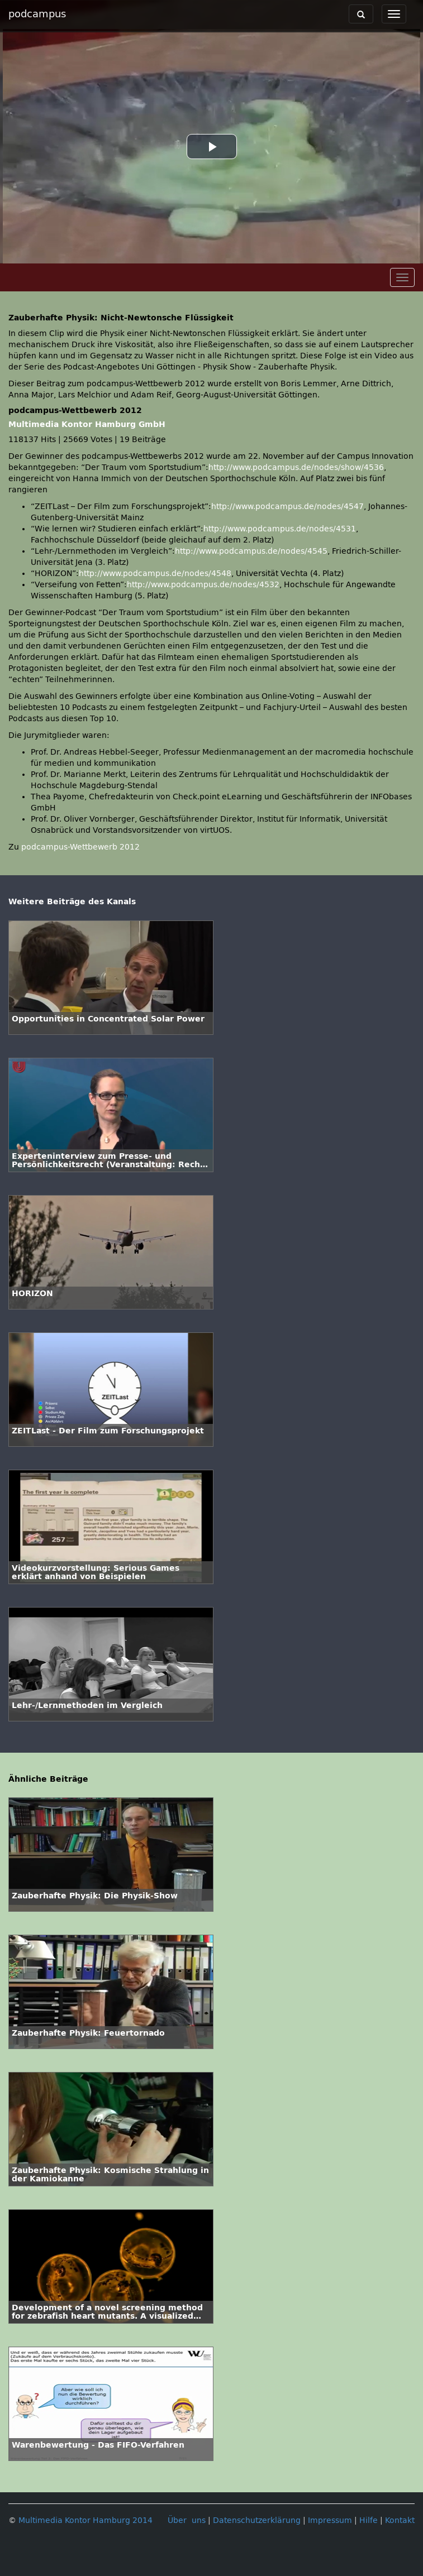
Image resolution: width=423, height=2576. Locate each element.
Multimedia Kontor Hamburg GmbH (86, 424)
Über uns (187, 2520)
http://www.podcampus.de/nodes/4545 (251, 551)
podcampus (37, 14)
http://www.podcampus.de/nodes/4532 (203, 584)
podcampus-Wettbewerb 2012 (80, 847)
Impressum (330, 2520)
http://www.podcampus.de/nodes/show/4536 (296, 467)
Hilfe (368, 2520)
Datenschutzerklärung (257, 2520)
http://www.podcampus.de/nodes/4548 (155, 573)
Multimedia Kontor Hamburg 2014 (85, 2520)
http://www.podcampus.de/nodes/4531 (279, 529)
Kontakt (400, 2520)
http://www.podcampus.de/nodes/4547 (287, 506)
